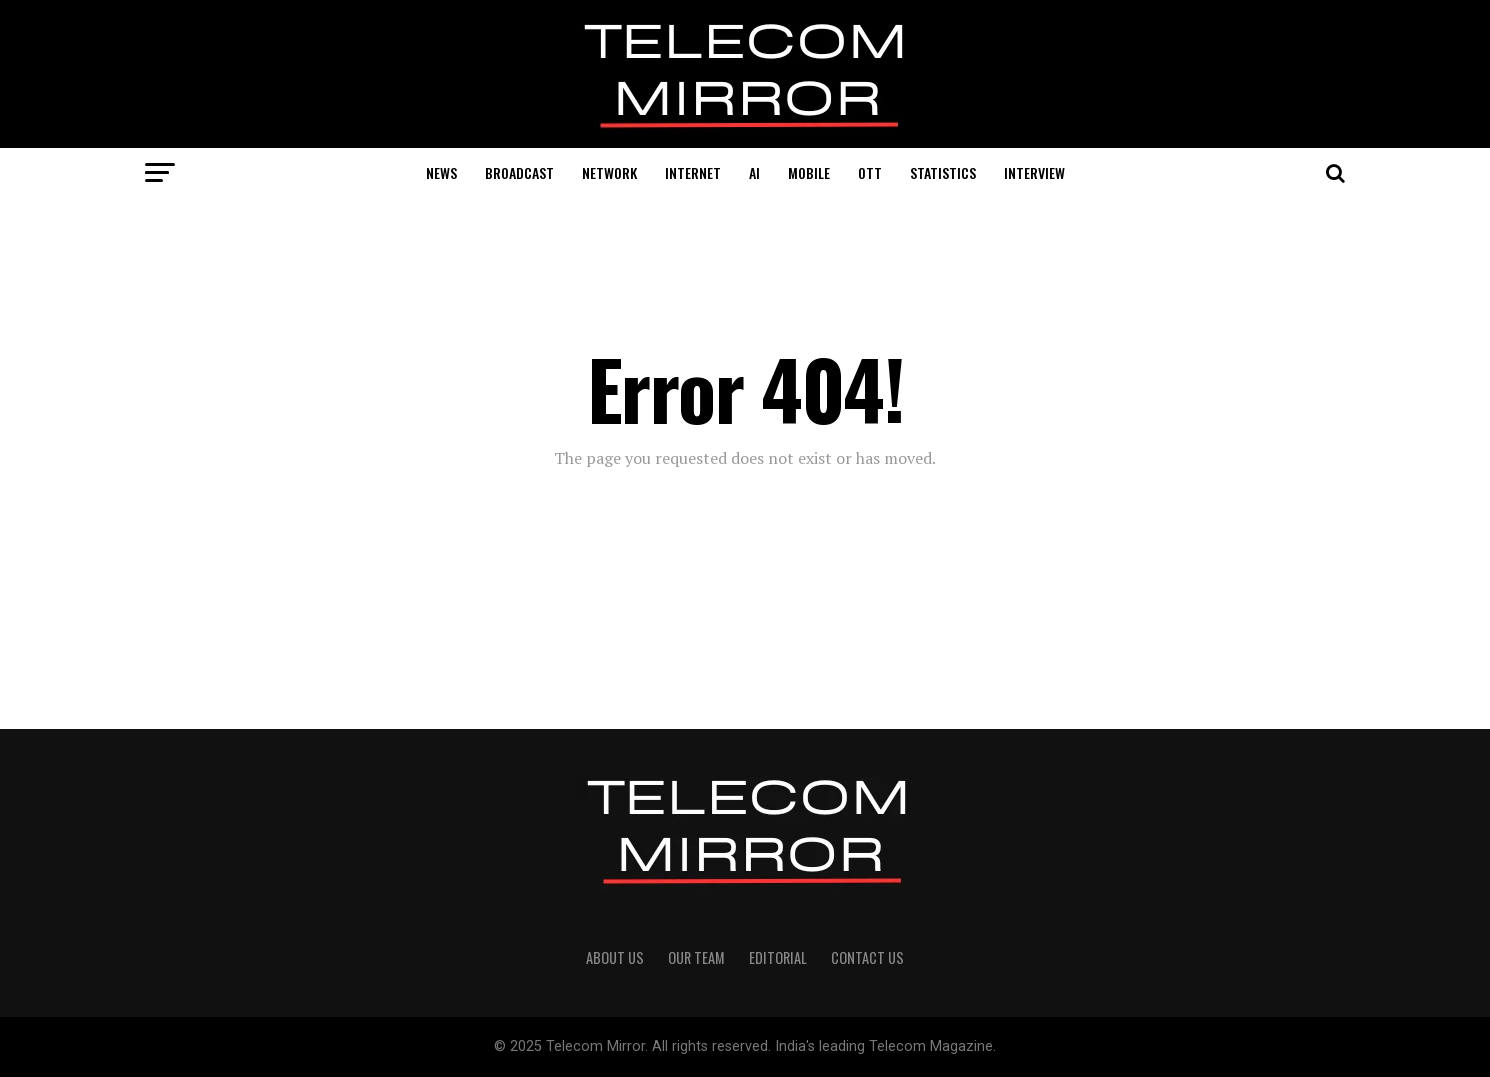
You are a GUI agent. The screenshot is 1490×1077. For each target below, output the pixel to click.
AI (754, 172)
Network (609, 172)
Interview (1034, 172)
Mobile (809, 172)
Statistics (943, 172)
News (441, 172)
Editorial (778, 957)
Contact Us (867, 957)
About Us (615, 957)
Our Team (696, 957)
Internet (693, 172)
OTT (870, 172)
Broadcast (519, 172)
